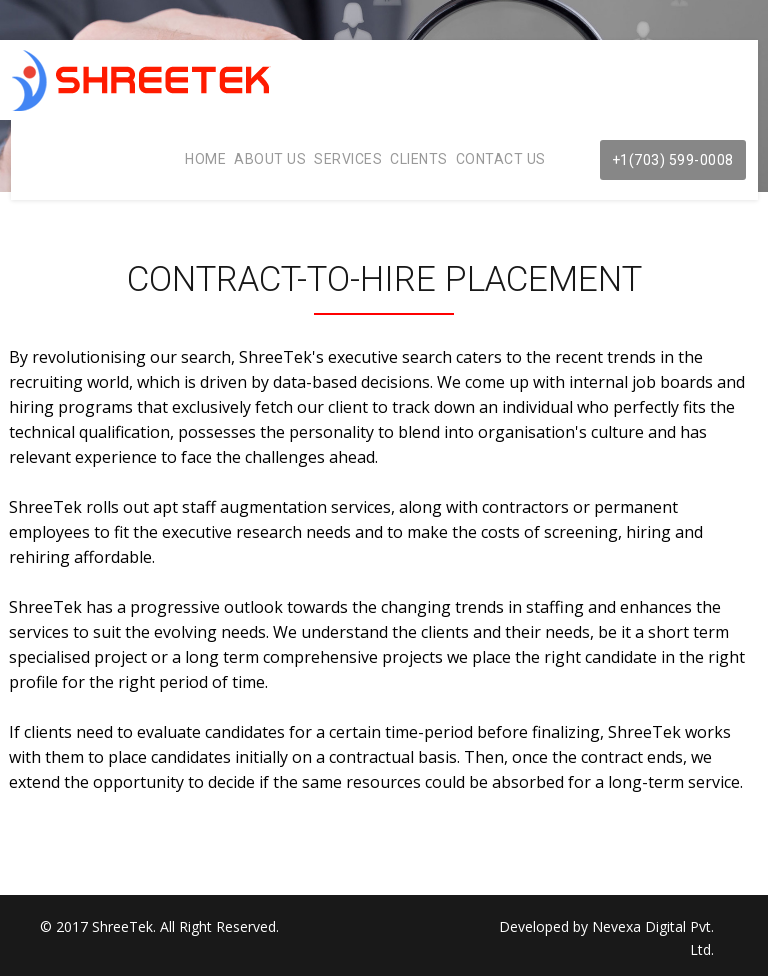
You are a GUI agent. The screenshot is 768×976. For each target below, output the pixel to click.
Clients (419, 159)
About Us (270, 159)
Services (348, 159)
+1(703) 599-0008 (673, 160)
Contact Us (501, 159)
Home (205, 159)
